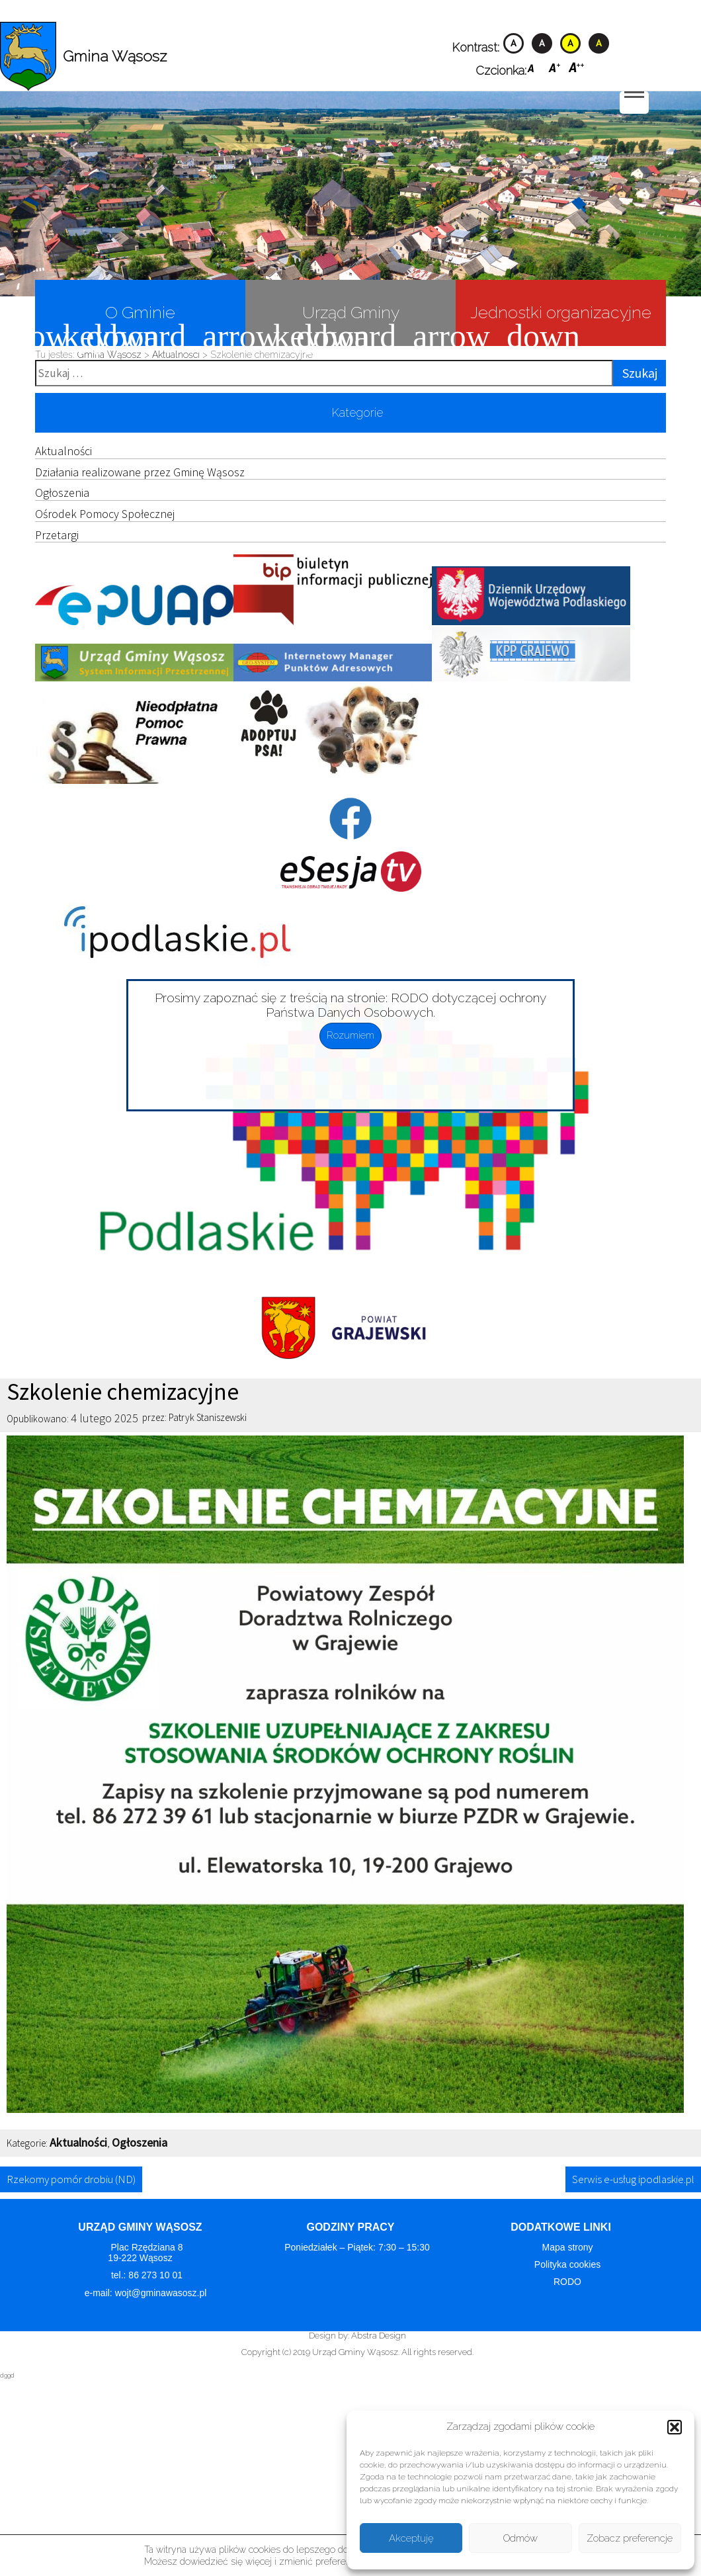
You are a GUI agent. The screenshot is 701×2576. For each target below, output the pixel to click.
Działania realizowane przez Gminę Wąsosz (140, 472)
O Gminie (105, 323)
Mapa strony (567, 2247)
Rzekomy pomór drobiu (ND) (71, 2179)
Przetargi (57, 534)
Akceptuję (411, 2538)
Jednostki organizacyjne (553, 323)
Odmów (520, 2538)
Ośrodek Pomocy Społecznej (105, 513)
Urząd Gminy (322, 323)
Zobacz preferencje (630, 2538)
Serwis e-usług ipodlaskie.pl (633, 2179)
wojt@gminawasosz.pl (162, 2293)
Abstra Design (378, 2335)
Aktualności (63, 450)
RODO (567, 2281)
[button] (674, 2427)
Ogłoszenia (62, 492)
